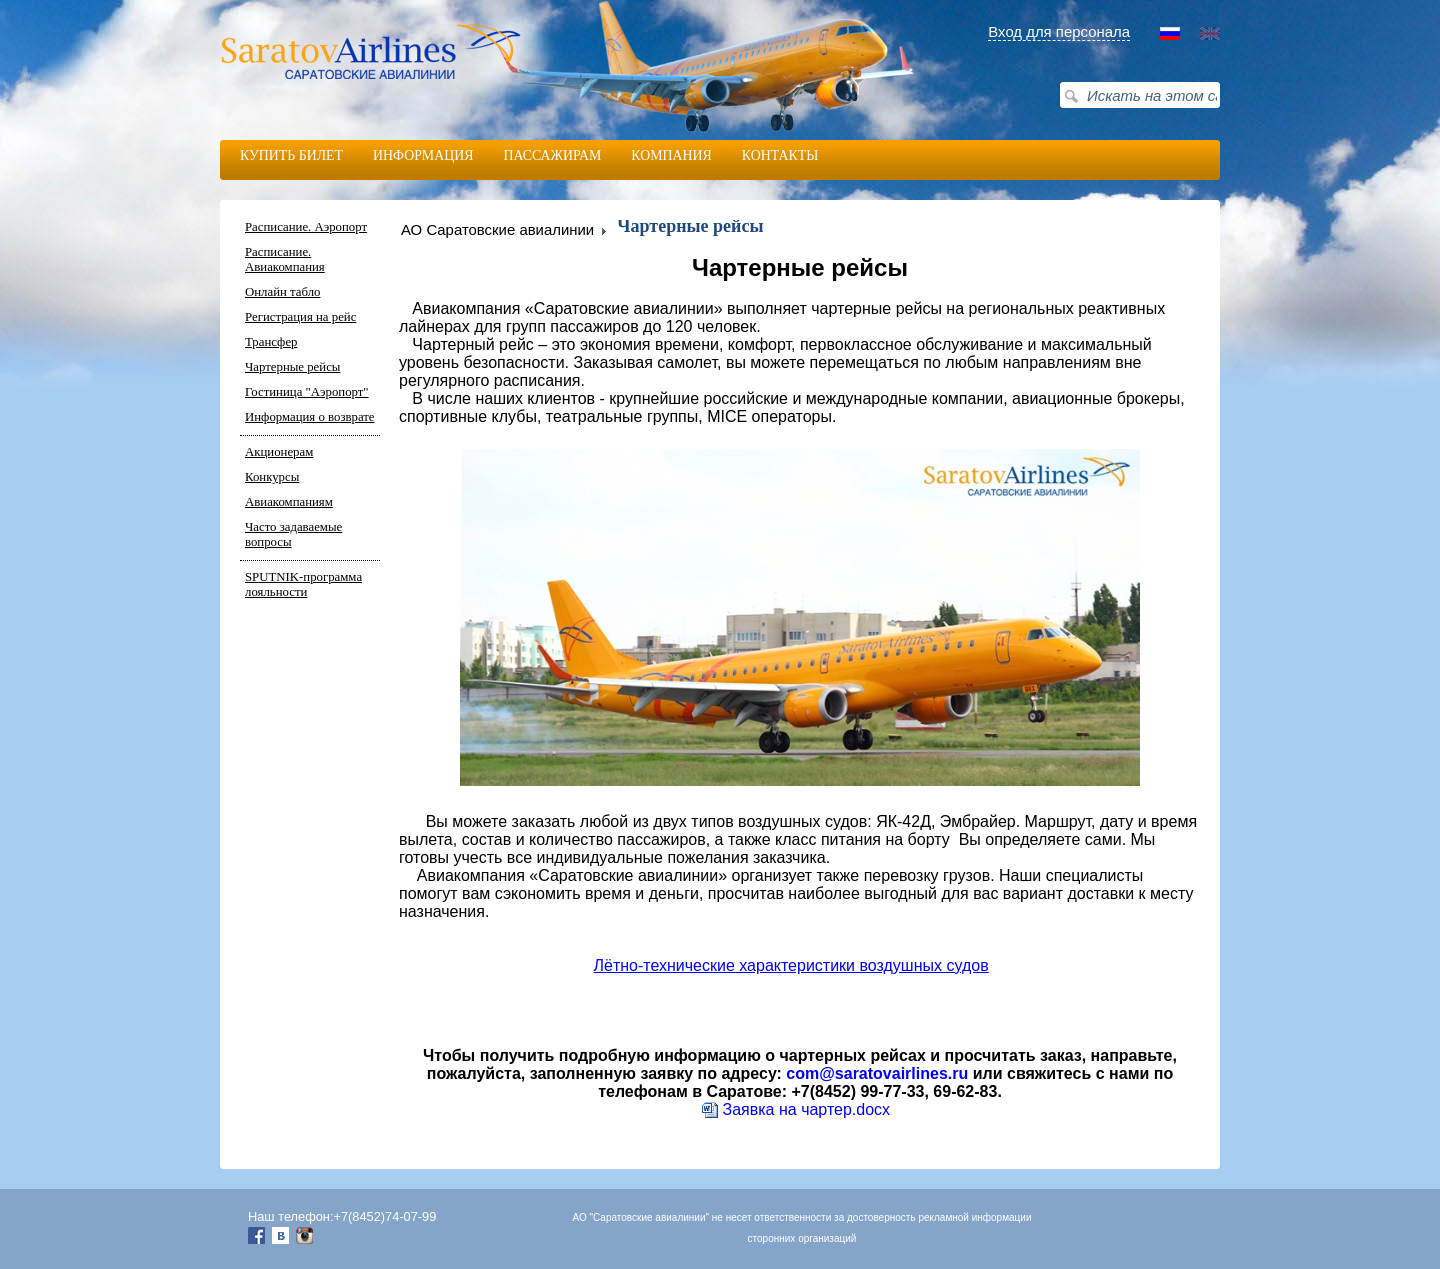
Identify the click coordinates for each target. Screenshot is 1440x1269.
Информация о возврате (310, 417)
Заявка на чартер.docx (796, 1109)
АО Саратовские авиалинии (497, 229)
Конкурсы (272, 477)
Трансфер (271, 342)
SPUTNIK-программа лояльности (303, 584)
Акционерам (279, 452)
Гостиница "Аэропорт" (307, 392)
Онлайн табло (282, 292)
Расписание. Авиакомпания (285, 259)
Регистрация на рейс (300, 317)
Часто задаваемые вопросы (293, 534)
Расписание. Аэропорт (306, 227)
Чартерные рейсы (292, 367)
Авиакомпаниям (289, 502)
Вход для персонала (1059, 31)
